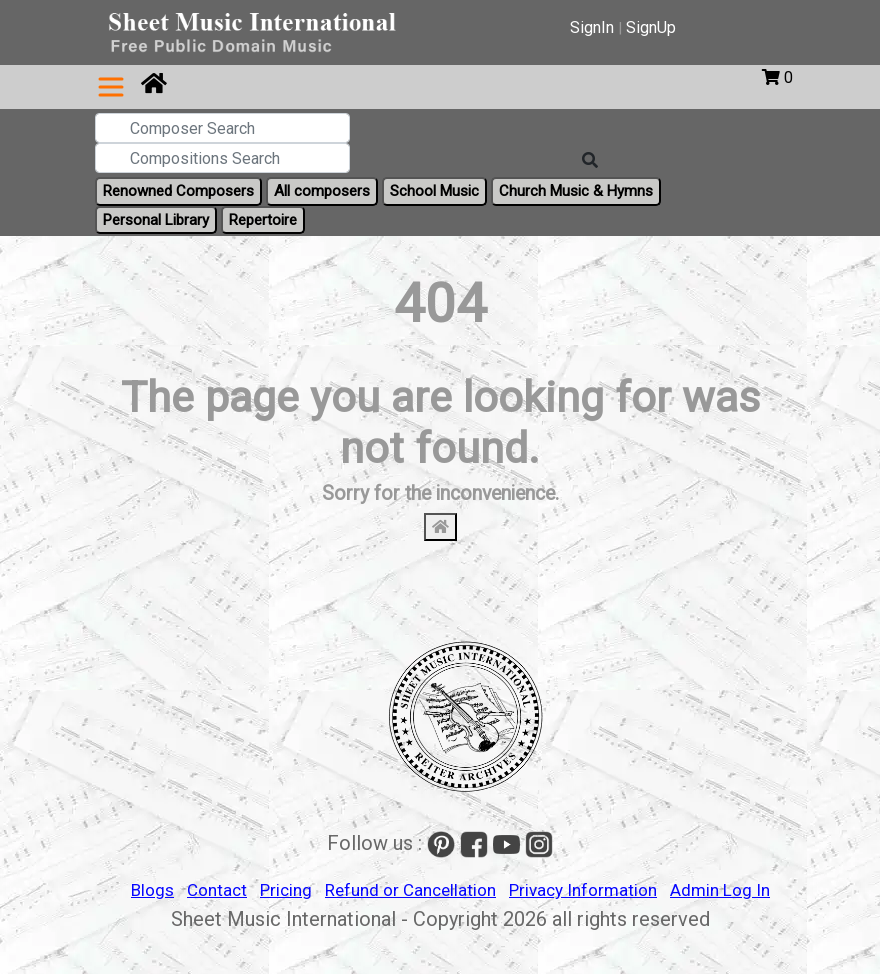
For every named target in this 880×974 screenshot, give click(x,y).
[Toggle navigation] (111, 87)
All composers (322, 191)
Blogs (152, 890)
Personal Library (156, 220)
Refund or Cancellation (410, 890)
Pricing (286, 890)
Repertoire (263, 220)
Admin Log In (720, 890)
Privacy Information (583, 890)
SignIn (592, 27)
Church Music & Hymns (576, 191)
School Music (434, 191)
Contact (217, 890)
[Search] (590, 161)
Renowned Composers (178, 191)
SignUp (651, 27)
